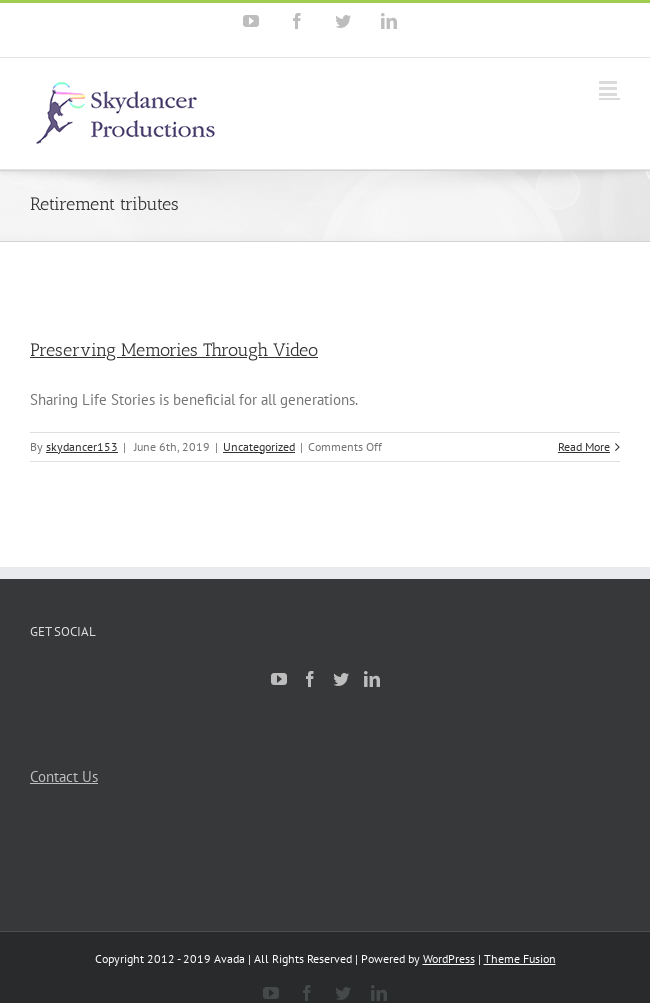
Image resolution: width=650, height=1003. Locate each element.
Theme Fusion (520, 958)
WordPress (449, 958)
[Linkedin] (372, 679)
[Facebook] (310, 679)
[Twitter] (341, 679)
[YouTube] (279, 679)
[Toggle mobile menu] (609, 88)
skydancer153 (82, 446)
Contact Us (64, 776)
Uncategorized (259, 446)
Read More (584, 446)
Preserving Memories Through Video (174, 350)
